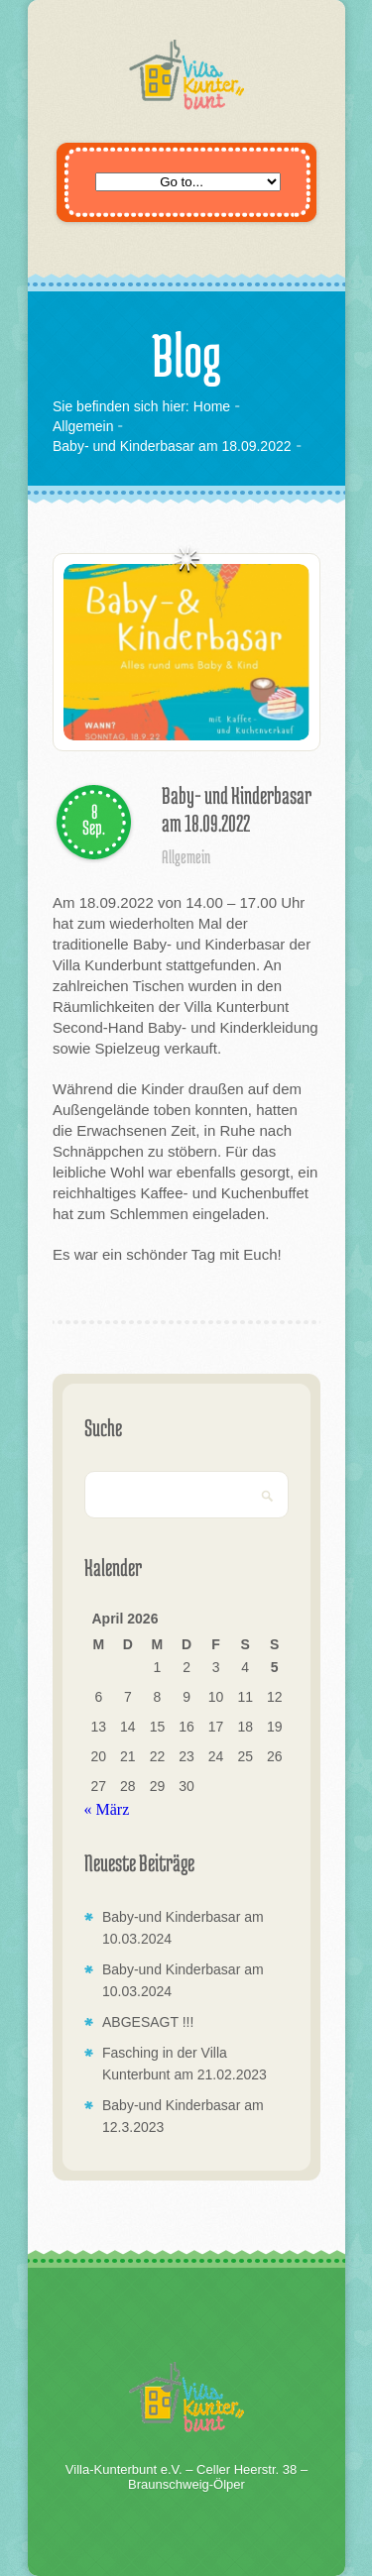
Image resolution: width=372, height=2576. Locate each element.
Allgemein (83, 426)
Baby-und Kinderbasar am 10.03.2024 (183, 1928)
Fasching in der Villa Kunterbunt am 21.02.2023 (184, 2063)
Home (211, 406)
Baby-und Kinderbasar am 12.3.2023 (183, 2116)
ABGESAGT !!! (147, 2022)
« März (107, 1809)
